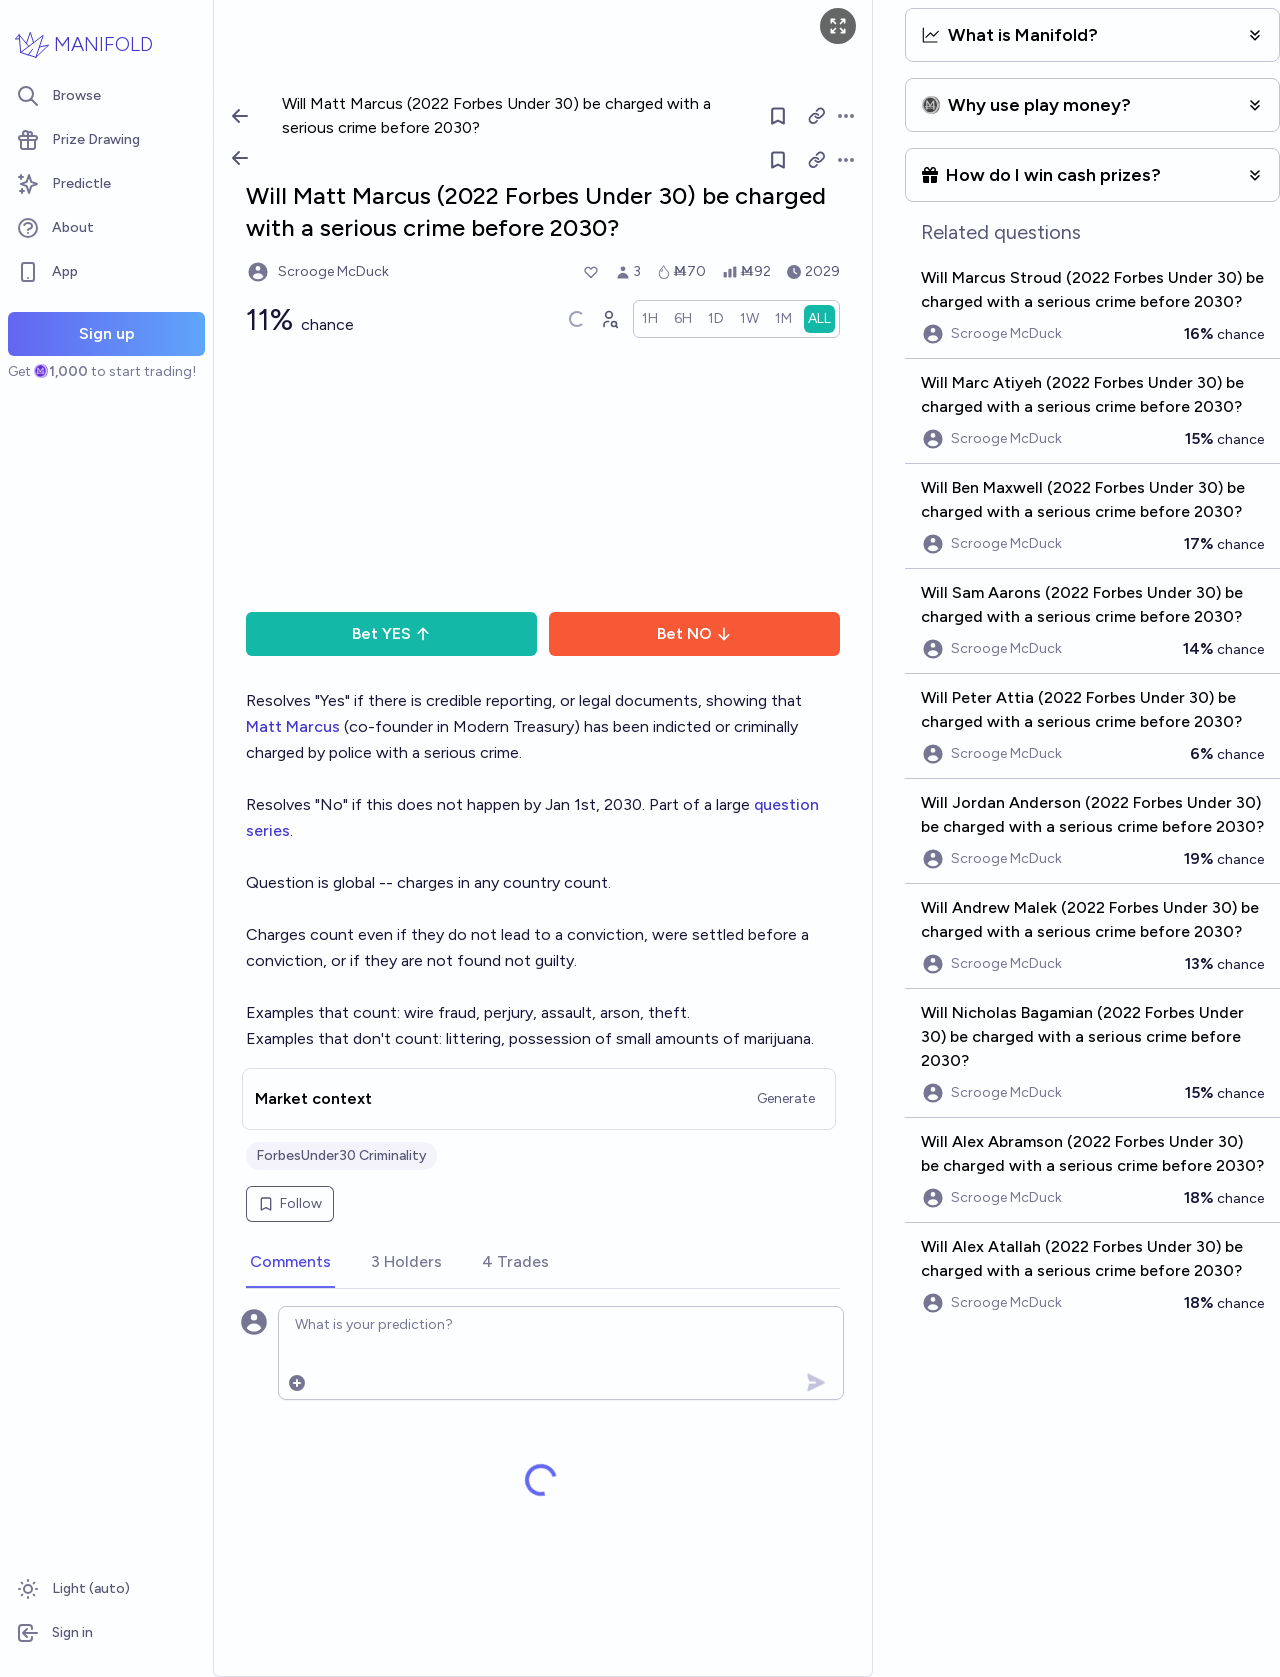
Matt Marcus (293, 726)
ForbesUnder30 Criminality (341, 1155)
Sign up (107, 333)
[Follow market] (779, 160)
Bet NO (694, 633)
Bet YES (391, 633)
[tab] (290, 1263)
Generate (786, 1098)
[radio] (650, 319)
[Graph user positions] (609, 319)
